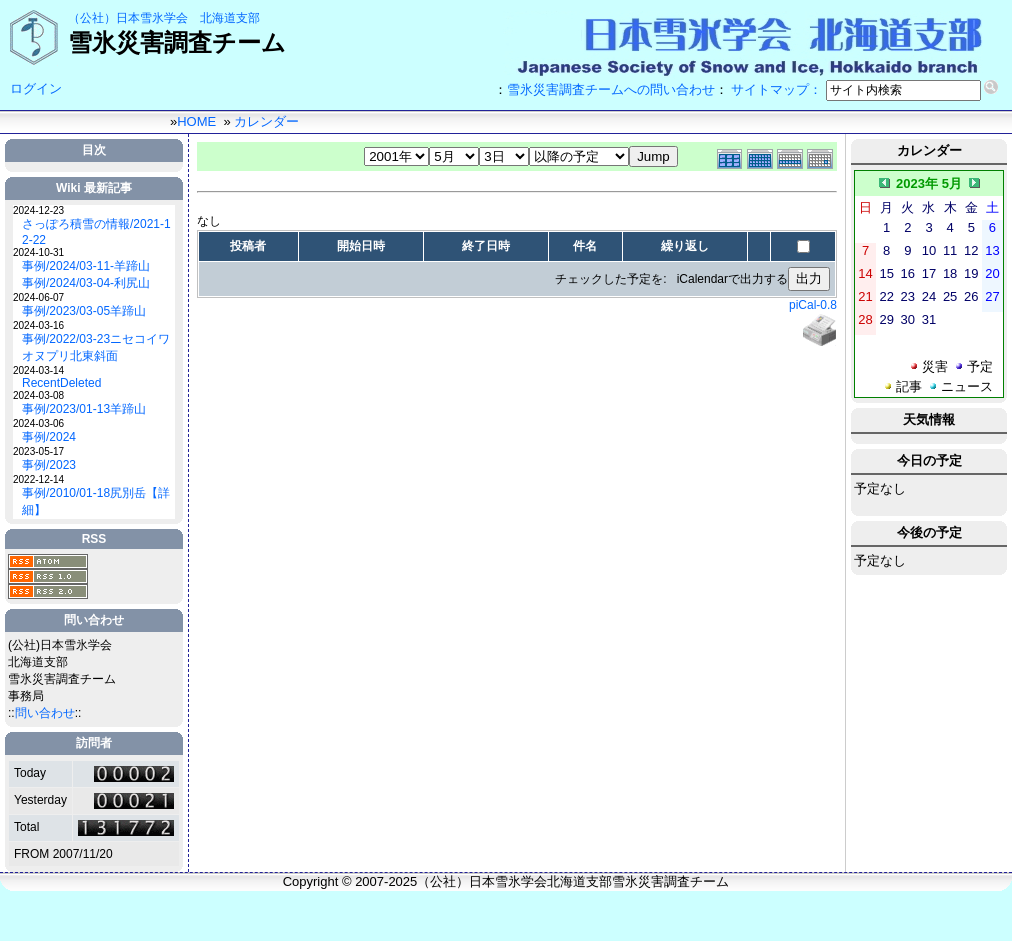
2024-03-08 (38, 395)
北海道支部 (230, 18)
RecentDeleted (61, 383)
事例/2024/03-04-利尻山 (86, 283)
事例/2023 (49, 465)
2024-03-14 (38, 370)
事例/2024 (49, 437)
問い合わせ (45, 713)
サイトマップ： (776, 89)
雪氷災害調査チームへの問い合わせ (611, 89)
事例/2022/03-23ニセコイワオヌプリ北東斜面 (96, 347)
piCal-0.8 (813, 305)
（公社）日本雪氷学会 (128, 18)
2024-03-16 (38, 325)
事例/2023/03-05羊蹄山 (84, 311)
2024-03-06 (38, 423)
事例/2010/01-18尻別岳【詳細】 (96, 501)
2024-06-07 (38, 297)
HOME (196, 121)
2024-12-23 (38, 210)
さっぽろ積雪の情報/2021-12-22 (96, 232)
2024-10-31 (38, 252)
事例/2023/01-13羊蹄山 (84, 409)
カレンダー (266, 121)
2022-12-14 (38, 479)
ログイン (36, 88)
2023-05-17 (38, 451)
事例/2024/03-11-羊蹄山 (86, 266)
